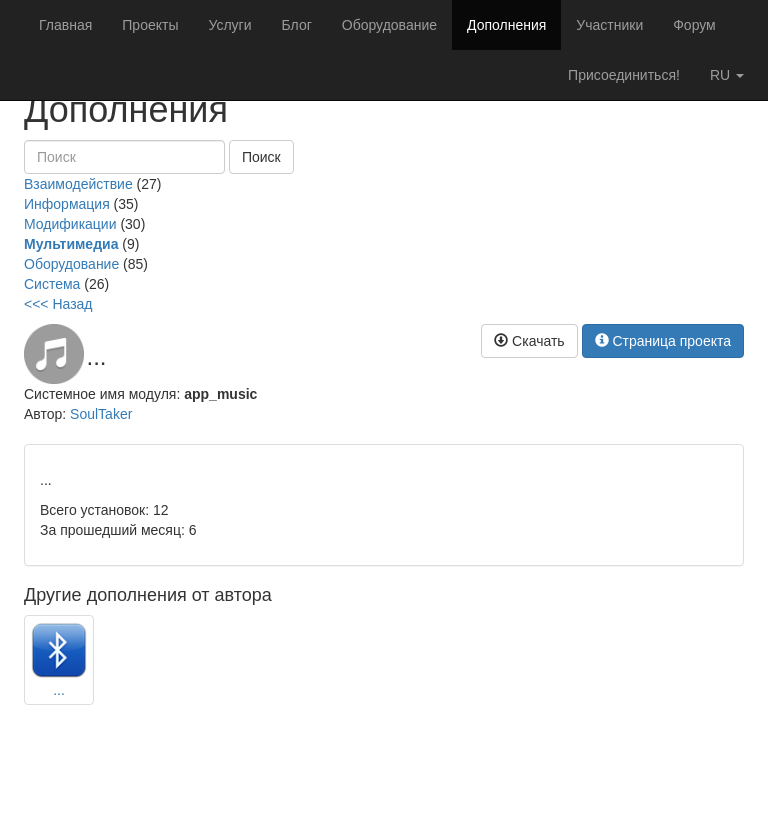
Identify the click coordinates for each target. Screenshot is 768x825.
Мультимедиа (71, 244)
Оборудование (389, 25)
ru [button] (727, 75)
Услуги (229, 25)
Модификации (70, 224)
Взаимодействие (78, 184)
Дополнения (506, 25)
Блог (297, 25)
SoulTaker (101, 414)
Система (52, 284)
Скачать (529, 341)
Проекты (150, 25)
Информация (67, 204)
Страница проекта (663, 341)
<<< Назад (58, 304)
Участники (609, 25)
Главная (65, 25)
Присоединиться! (624, 75)
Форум (694, 25)
